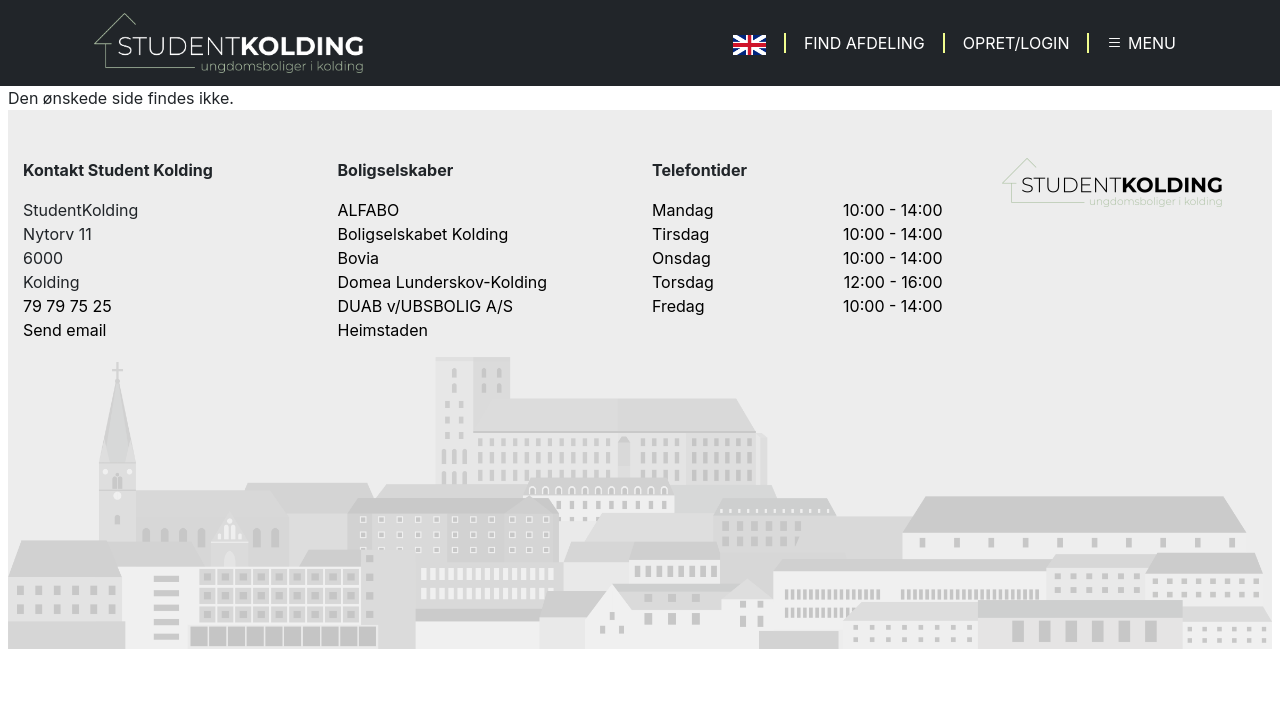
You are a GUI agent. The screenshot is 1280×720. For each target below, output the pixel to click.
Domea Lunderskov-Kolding (443, 282)
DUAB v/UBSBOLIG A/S (426, 306)
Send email (64, 330)
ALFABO (369, 210)
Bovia (359, 258)
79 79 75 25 (67, 306)
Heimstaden (383, 330)
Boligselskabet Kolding (423, 234)
